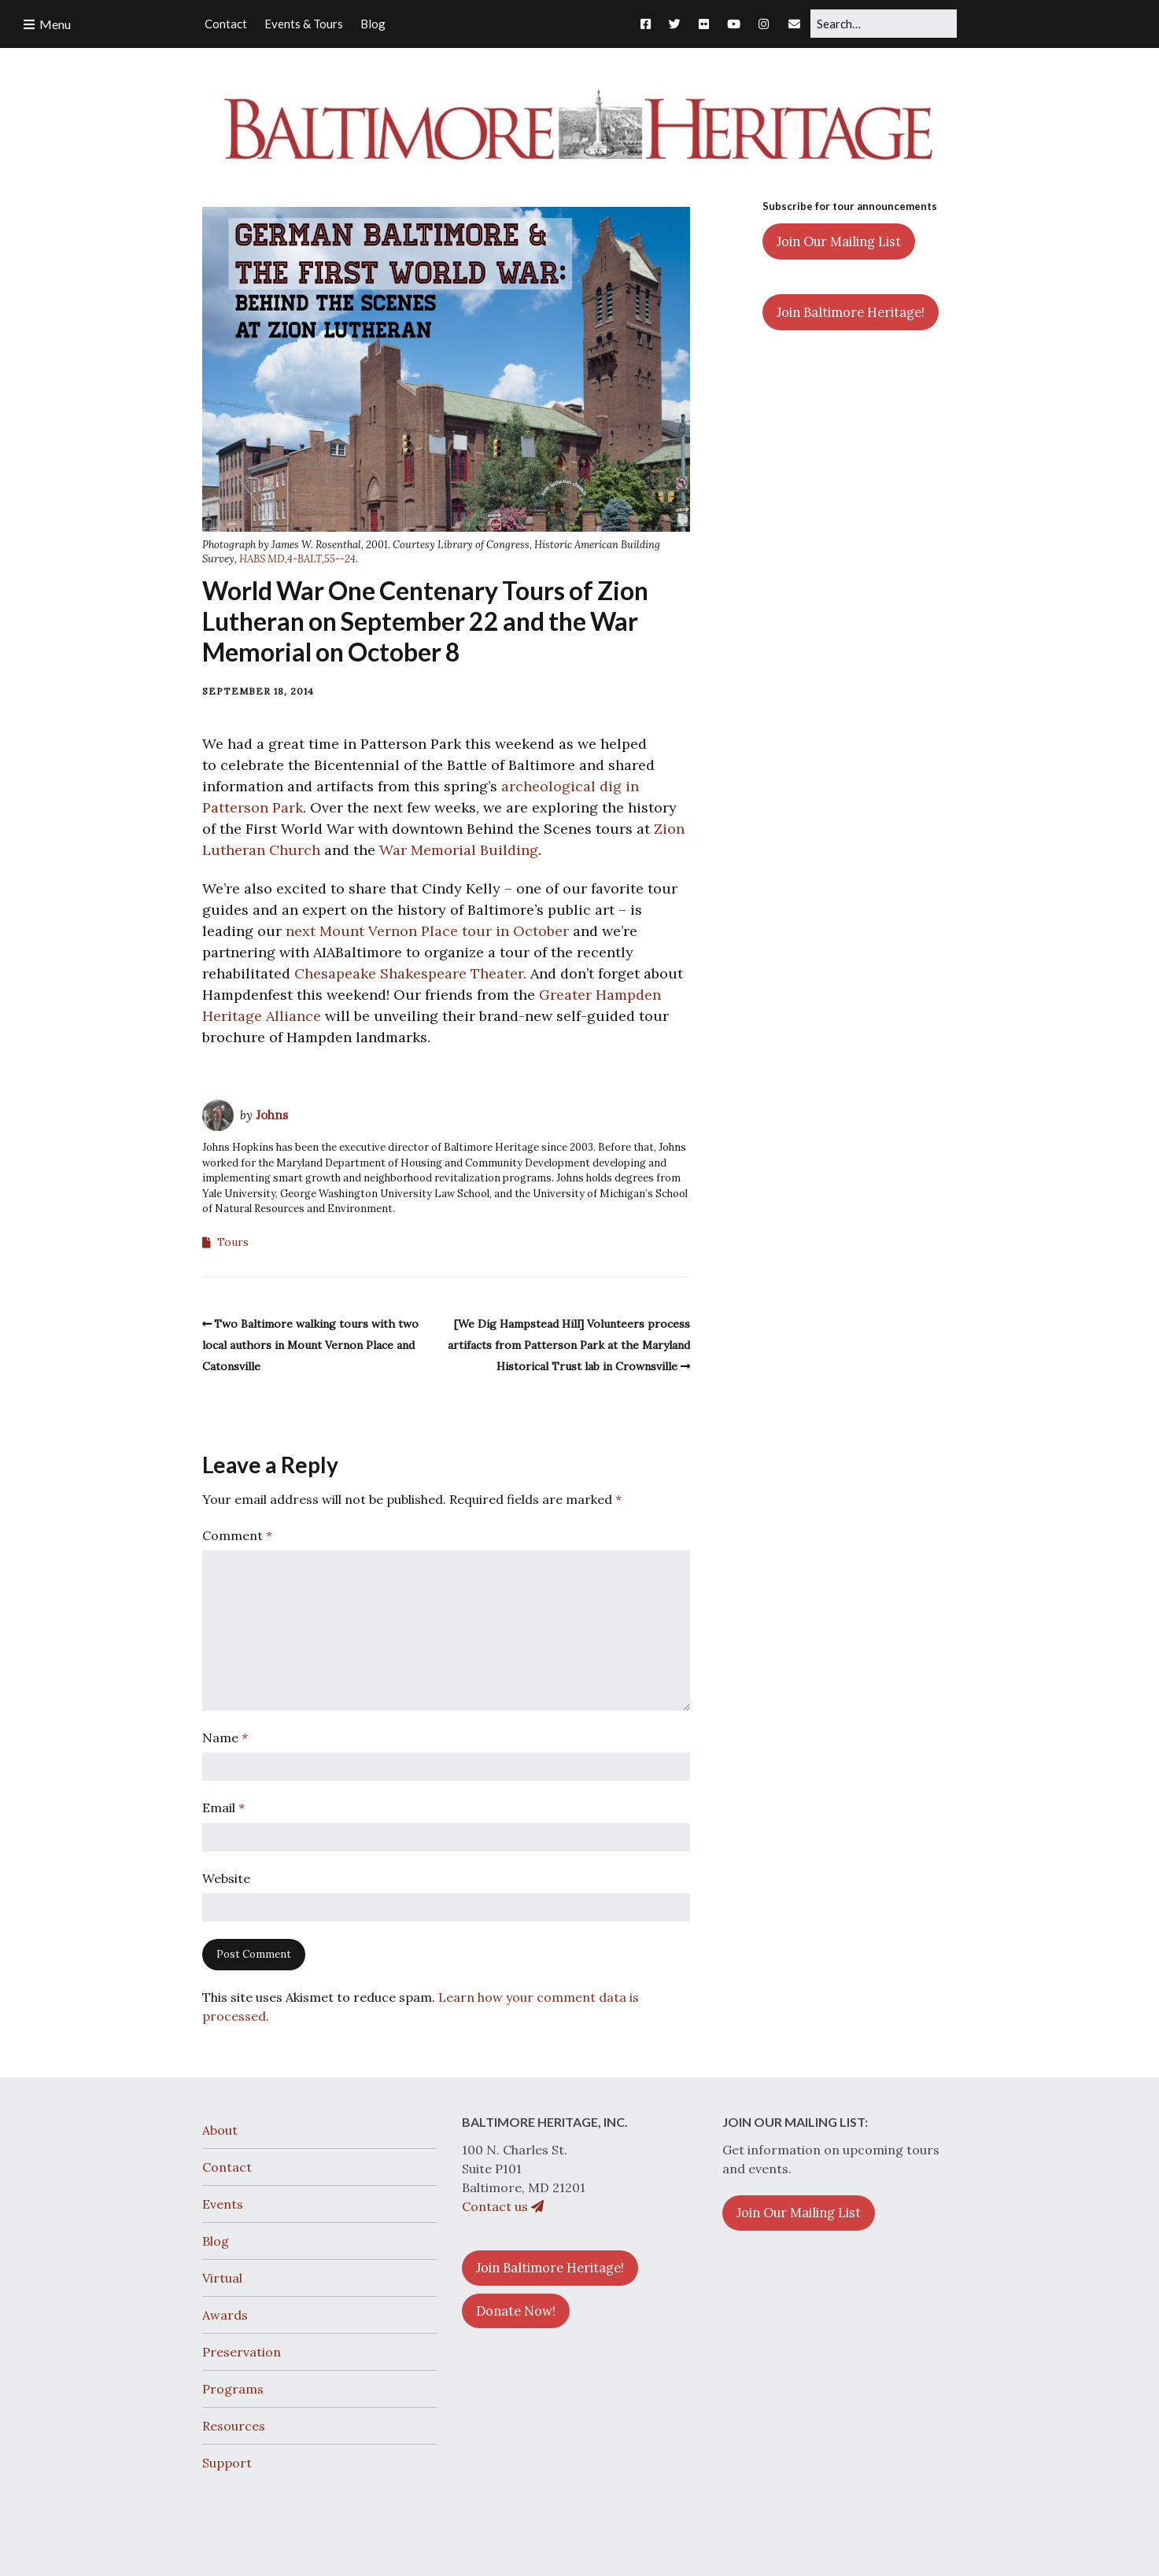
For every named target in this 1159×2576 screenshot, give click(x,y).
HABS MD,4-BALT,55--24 (297, 559)
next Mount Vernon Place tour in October (427, 931)
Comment (237, 1535)
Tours (233, 1242)
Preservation (241, 2352)
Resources (233, 2426)
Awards (225, 2315)
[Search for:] (884, 24)
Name (225, 1737)
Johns (272, 1114)
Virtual (222, 2278)
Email (223, 1807)
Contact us (503, 2206)
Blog (215, 2241)
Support (227, 2463)
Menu (55, 24)
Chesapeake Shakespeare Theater (408, 973)
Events (222, 2204)
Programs (233, 2389)
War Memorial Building (458, 850)
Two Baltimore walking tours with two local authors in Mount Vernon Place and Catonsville (310, 1345)
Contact (227, 2167)
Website (226, 1878)
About (220, 2130)
